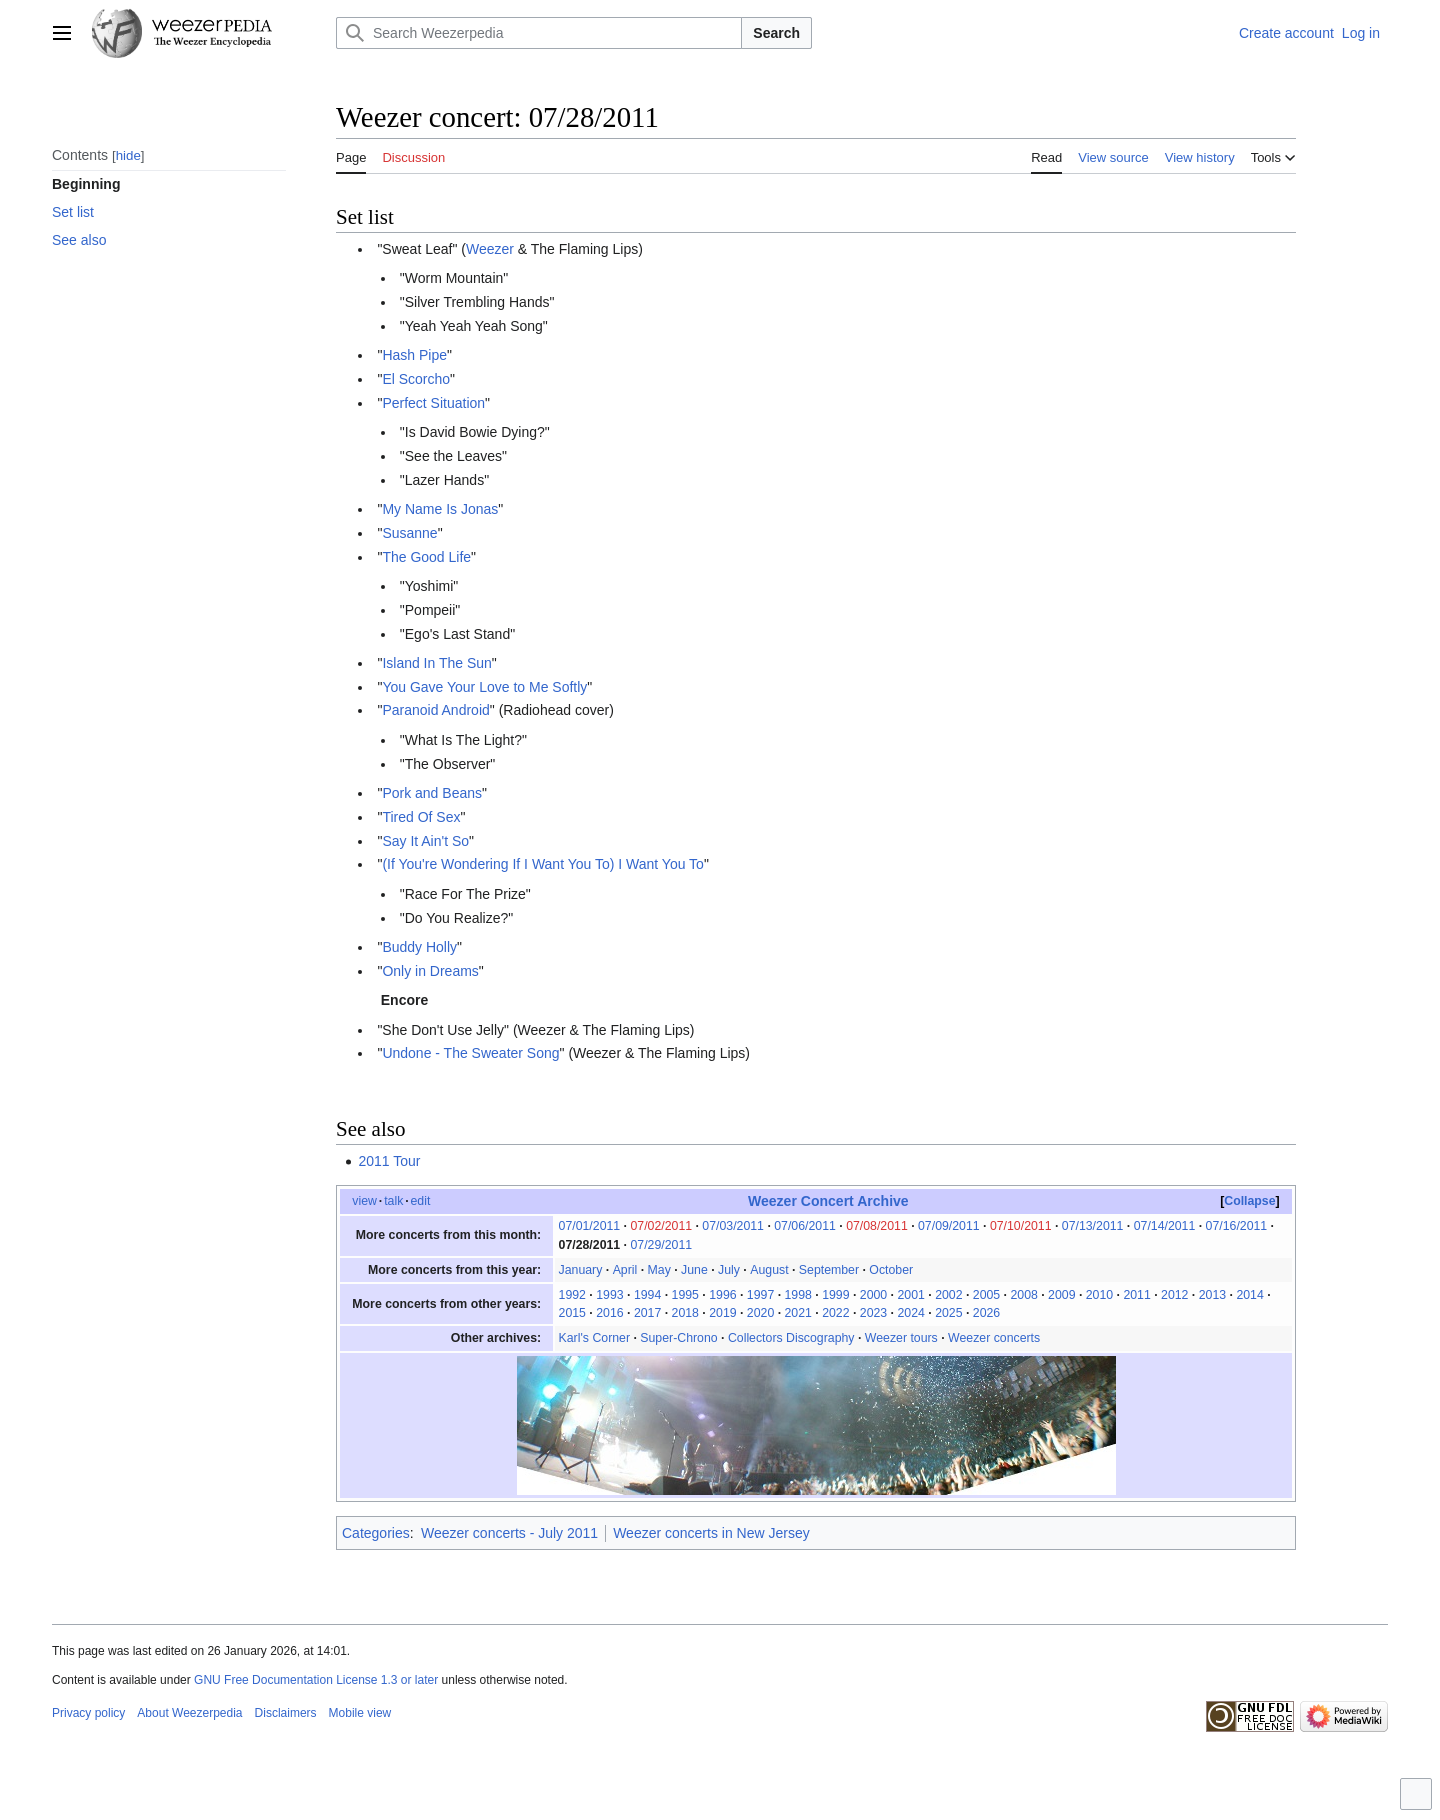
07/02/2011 (661, 1226)
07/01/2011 (590, 1226)
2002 (948, 1295)
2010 (1099, 1295)
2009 (1061, 1295)
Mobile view (360, 1713)
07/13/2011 (1093, 1226)
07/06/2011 (805, 1226)
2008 (1023, 1295)
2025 (948, 1313)
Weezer (490, 249)
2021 (798, 1313)
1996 (722, 1295)
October (891, 1270)
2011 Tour (389, 1161)
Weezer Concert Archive (828, 1201)
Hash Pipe (414, 355)
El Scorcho (416, 379)
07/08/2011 (877, 1226)
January (581, 1270)
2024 (910, 1313)
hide (128, 155)
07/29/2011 (661, 1245)
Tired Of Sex (421, 817)
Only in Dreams (430, 971)
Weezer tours (901, 1338)
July (729, 1270)
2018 (685, 1313)
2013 (1212, 1295)
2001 (910, 1295)
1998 (798, 1295)
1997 (760, 1295)
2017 (647, 1313)
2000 (873, 1295)
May (659, 1270)
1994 (647, 1295)
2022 (835, 1313)
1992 (572, 1295)
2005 (986, 1295)
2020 (760, 1313)
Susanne (409, 533)
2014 (1249, 1295)
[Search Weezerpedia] (539, 33)
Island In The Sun (436, 663)
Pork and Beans (432, 793)
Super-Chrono (678, 1338)
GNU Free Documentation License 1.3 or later (316, 1680)
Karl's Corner (594, 1338)
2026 (986, 1313)
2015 (572, 1313)
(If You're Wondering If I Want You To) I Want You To (543, 864)
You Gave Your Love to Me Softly (484, 687)
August (769, 1270)
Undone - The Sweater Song (470, 1053)
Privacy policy (88, 1713)
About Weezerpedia (189, 1713)
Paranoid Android (435, 710)
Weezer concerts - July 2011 (509, 1533)
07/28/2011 (590, 1245)
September (829, 1270)
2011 (1136, 1295)
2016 (609, 1313)
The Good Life (426, 557)
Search (776, 33)
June (694, 1270)
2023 (873, 1313)
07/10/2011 (1021, 1226)
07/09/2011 (949, 1226)
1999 (835, 1295)
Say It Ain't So (425, 841)
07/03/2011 (733, 1226)
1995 (685, 1295)
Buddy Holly (419, 947)
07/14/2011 (1165, 1226)
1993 (609, 1295)
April (625, 1270)
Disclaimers (286, 1713)
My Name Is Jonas (440, 509)
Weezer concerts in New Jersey (711, 1533)
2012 (1174, 1295)
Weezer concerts (994, 1338)
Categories (376, 1533)
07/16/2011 (1237, 1226)
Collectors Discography (791, 1338)
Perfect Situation (433, 403)
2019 (722, 1313)
